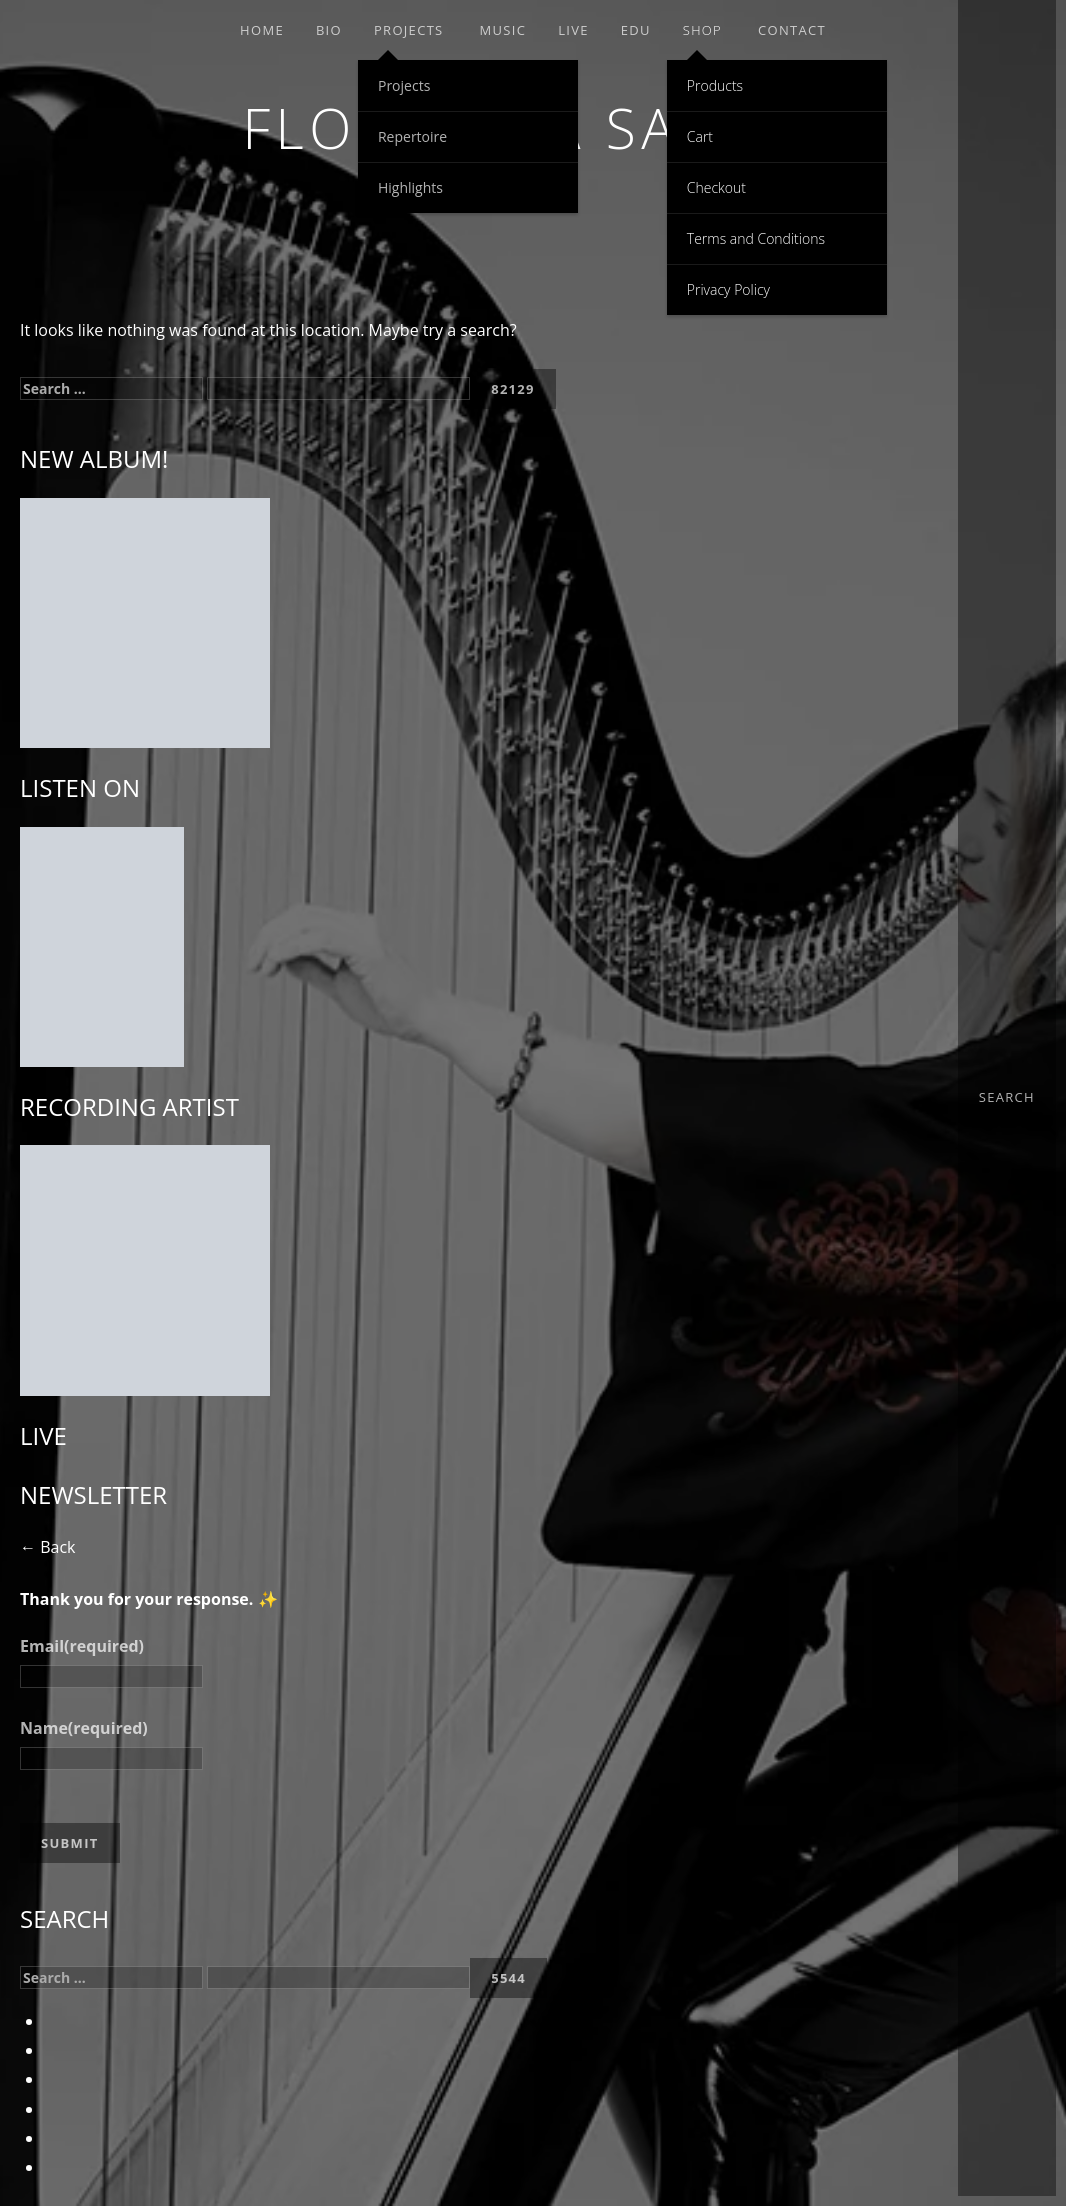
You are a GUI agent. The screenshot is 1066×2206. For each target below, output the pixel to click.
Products (715, 85)
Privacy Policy (728, 289)
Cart (700, 136)
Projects (409, 30)
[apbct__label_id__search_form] (338, 388)
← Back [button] (47, 1547)
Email (82, 1646)
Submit (70, 1843)
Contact (792, 30)
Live (573, 30)
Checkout (716, 187)
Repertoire (412, 136)
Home (262, 30)
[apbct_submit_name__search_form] (513, 389)
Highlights (410, 187)
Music (503, 30)
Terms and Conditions (756, 238)
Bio (329, 30)
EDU (636, 30)
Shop (702, 30)
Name (84, 1728)
